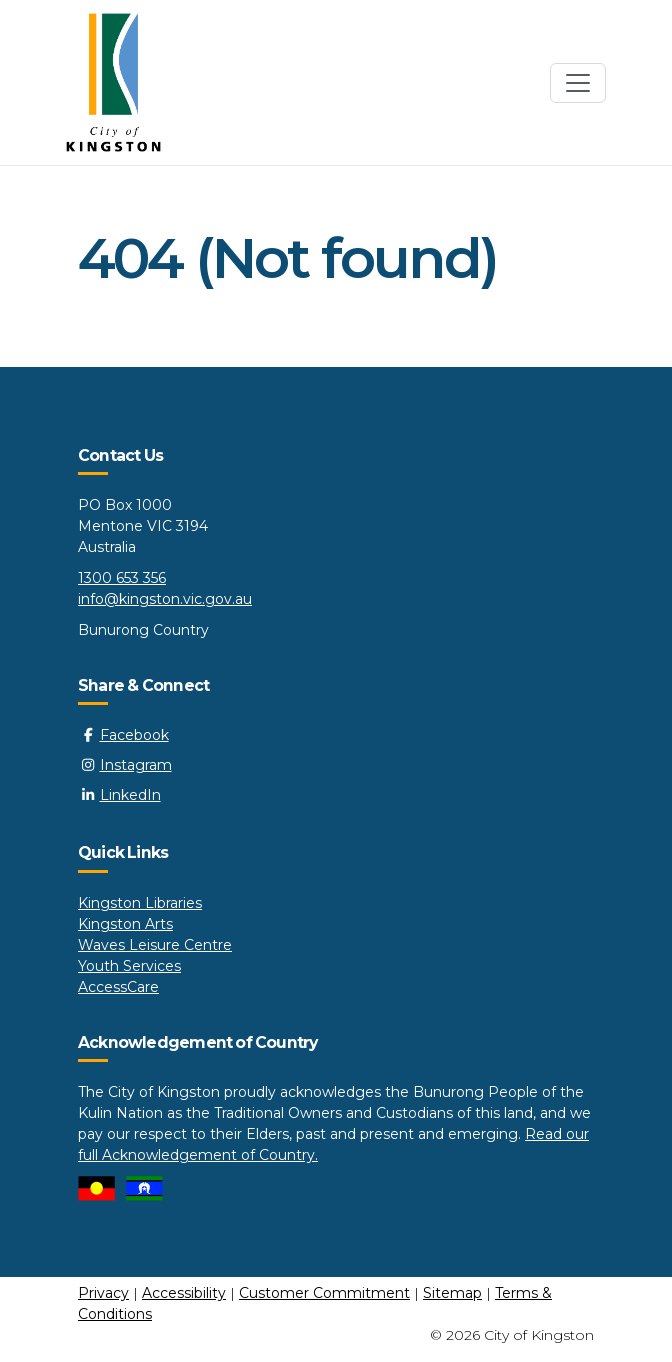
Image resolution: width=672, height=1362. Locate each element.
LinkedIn (119, 795)
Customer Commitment (324, 1293)
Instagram (125, 765)
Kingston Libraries (140, 903)
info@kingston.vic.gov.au (165, 599)
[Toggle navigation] (578, 83)
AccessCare (118, 987)
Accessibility (184, 1293)
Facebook (123, 735)
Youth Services (129, 966)
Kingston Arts (125, 924)
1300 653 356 (122, 578)
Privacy (103, 1293)
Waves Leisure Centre (155, 945)
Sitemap (452, 1293)
